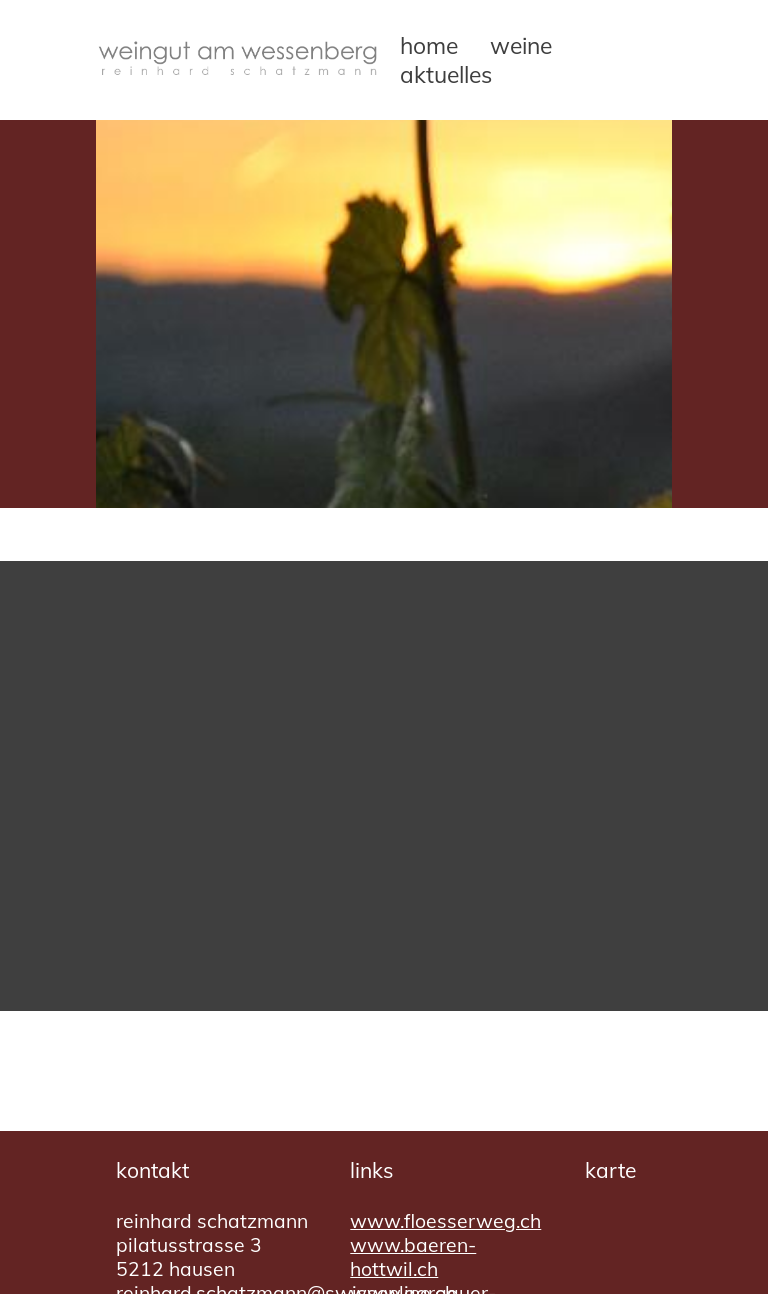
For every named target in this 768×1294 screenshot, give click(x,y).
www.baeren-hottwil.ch (413, 1257)
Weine (521, 45)
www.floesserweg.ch (445, 1221)
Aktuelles (446, 74)
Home (429, 45)
